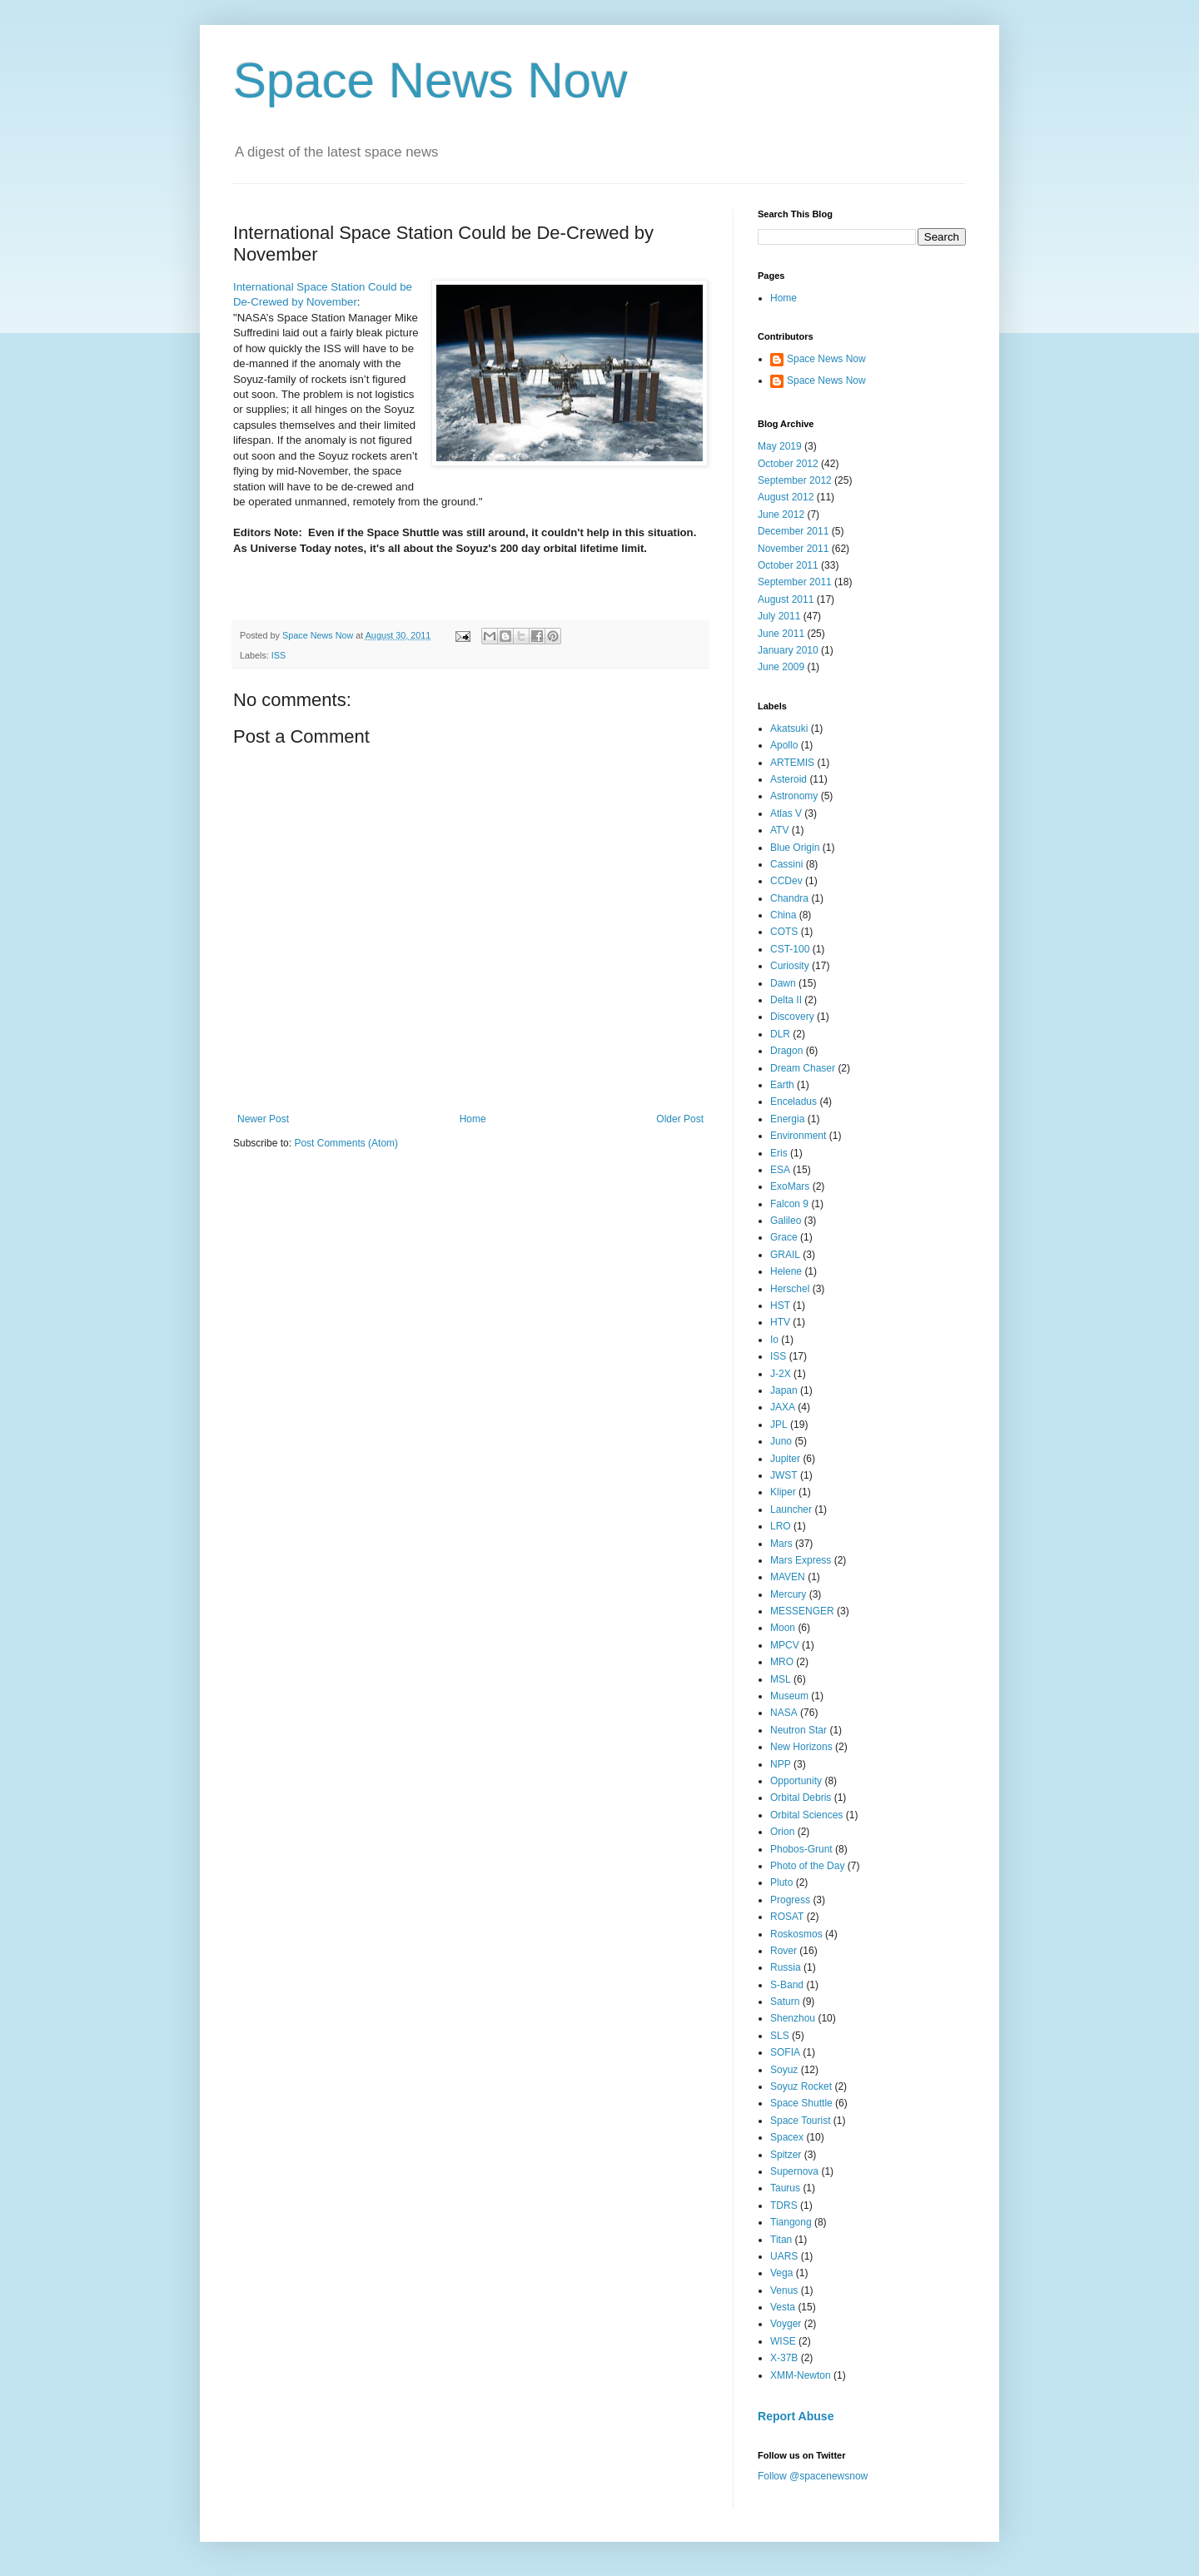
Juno (781, 1441)
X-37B (784, 2358)
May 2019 (780, 446)
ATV (779, 830)
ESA (780, 1170)
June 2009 (781, 667)
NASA (784, 1712)
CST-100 (789, 949)
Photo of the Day (807, 1866)
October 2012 (788, 464)
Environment (798, 1135)
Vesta (782, 2307)
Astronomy (794, 796)
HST (780, 1305)
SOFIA (785, 2052)
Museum (789, 1696)
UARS (784, 2256)
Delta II (786, 1000)
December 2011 (793, 531)
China (783, 915)
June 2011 (781, 633)
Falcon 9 (789, 1204)
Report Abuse (795, 2416)
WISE (783, 2341)
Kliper (783, 1492)
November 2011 (793, 548)
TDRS (784, 2205)
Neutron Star (798, 1730)
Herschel (789, 1289)
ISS (278, 655)
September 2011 (795, 582)
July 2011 (779, 616)
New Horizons (801, 1747)
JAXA (782, 1407)
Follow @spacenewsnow (813, 2476)
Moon (782, 1628)
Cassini (786, 864)
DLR (780, 1034)
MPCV (784, 1645)
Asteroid (788, 779)
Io (774, 1339)
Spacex (786, 2137)
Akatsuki (789, 728)
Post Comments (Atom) (346, 1143)
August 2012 (785, 497)
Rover (783, 1951)
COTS (784, 931)
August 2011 (785, 599)
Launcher (791, 1509)
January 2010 (788, 650)
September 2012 (795, 480)
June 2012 (781, 514)
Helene (786, 1271)
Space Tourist (800, 2120)
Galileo (785, 1220)
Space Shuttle (801, 2103)
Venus (784, 2290)
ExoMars (789, 1186)
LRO (780, 1526)
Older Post (680, 1119)
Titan (781, 2239)
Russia (785, 1967)
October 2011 (788, 565)
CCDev (786, 881)
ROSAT (786, 1916)
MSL (780, 1679)
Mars (781, 1543)
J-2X (780, 1374)
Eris (779, 1153)
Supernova (794, 2171)
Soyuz (784, 2070)
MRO (782, 1662)
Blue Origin (794, 847)
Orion (782, 1832)
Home (473, 1119)
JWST (784, 1475)
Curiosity (789, 966)
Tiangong (791, 2222)
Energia (787, 1119)
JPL (779, 1424)
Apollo (784, 745)
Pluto (781, 1882)
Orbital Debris (800, 1797)
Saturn (784, 2001)
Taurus (785, 2188)
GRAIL (785, 1255)
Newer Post (263, 1119)
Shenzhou (792, 2018)
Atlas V (786, 813)
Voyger (785, 2324)
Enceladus (793, 1101)
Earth (782, 1085)
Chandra (789, 898)
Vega (781, 2273)
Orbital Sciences (806, 1815)
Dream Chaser (802, 1068)
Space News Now (430, 80)
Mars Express (800, 1560)
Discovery (792, 1016)
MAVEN (787, 1577)
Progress (790, 1900)
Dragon (786, 1051)
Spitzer (785, 2155)
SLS (779, 2035)
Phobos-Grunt (801, 1849)
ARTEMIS (792, 762)
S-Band (786, 1985)
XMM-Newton (800, 2375)
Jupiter (785, 1459)
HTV (780, 1322)
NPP (780, 1764)
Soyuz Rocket (801, 2086)
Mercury (788, 1594)
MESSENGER (802, 1611)
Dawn (783, 983)
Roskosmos (796, 1934)
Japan (784, 1390)
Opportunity (796, 1781)
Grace (784, 1237)
